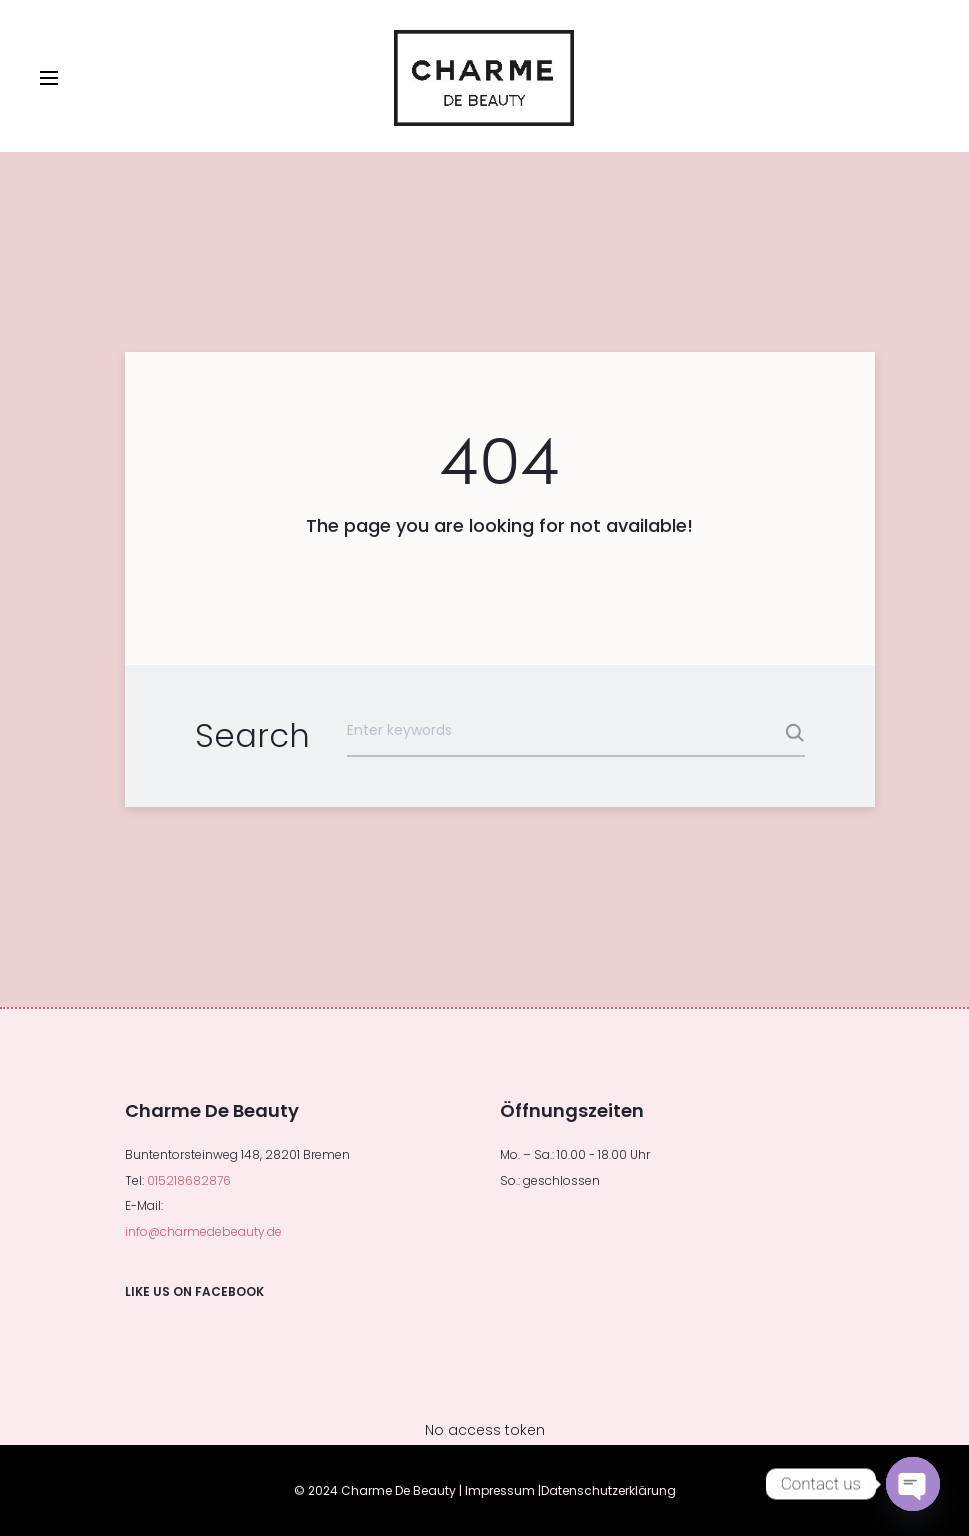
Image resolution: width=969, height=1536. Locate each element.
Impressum (500, 1490)
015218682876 (189, 1180)
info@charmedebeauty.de (203, 1231)
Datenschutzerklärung (608, 1490)
